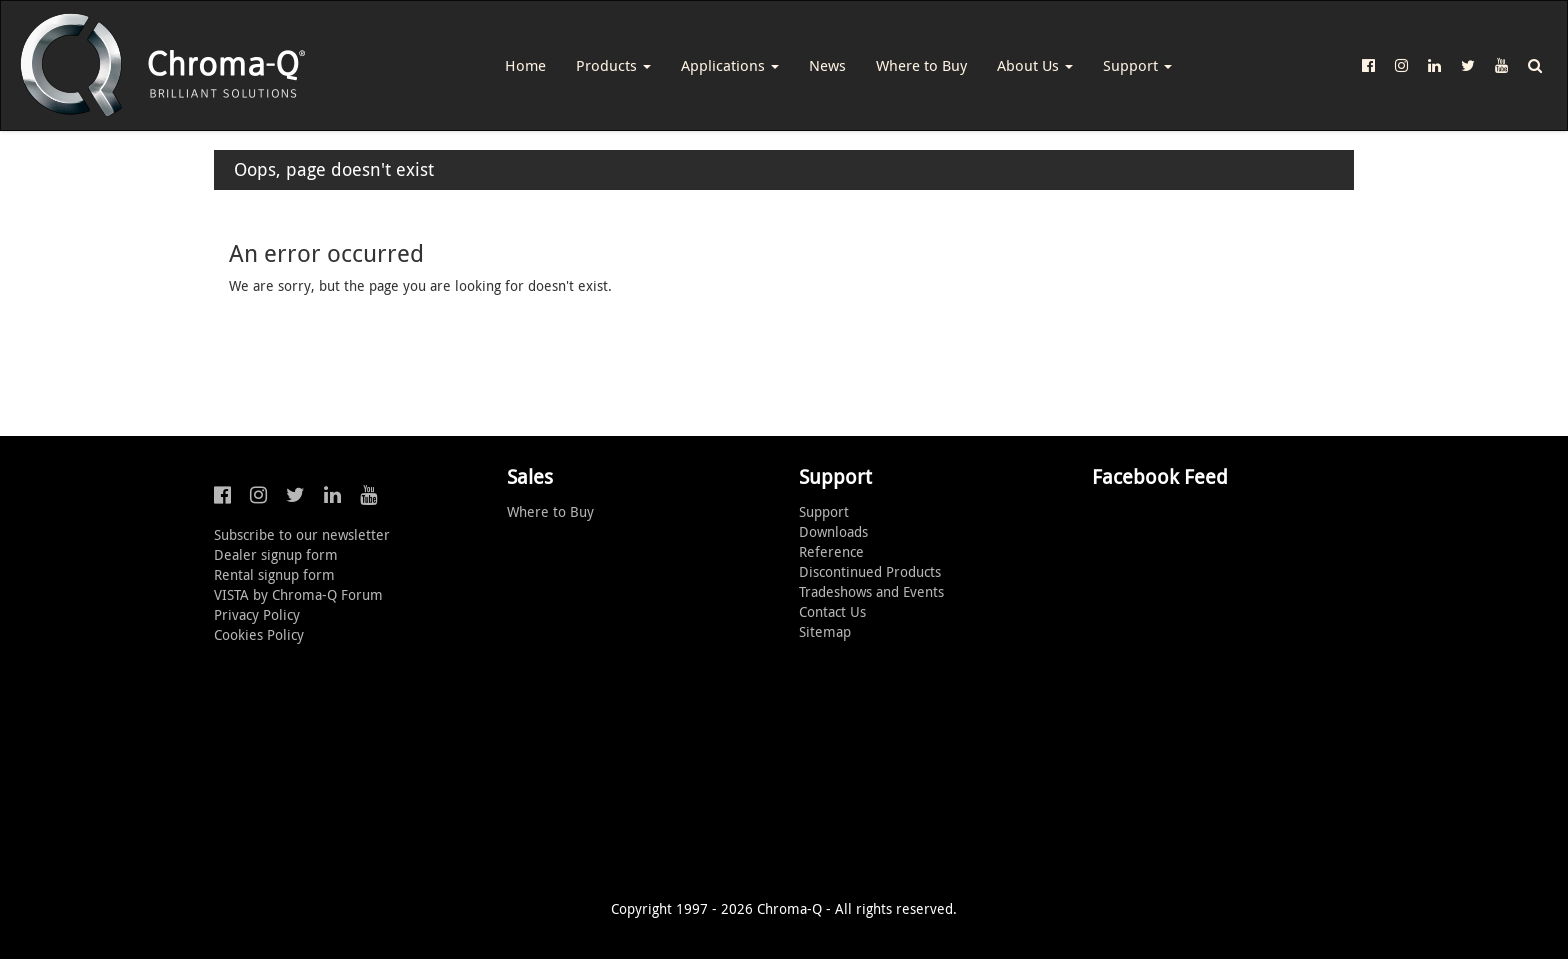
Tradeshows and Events (871, 591)
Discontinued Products (870, 571)
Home (525, 65)
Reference (831, 551)
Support (1137, 65)
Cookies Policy (259, 634)
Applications (730, 65)
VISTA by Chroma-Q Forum (298, 594)
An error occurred (326, 253)
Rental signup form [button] (274, 574)
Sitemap (825, 631)
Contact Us (832, 611)
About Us (1035, 65)
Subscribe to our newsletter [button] (302, 534)
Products (613, 65)
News (827, 65)
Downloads (833, 531)
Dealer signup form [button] (276, 554)
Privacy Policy (257, 614)
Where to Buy (921, 65)
